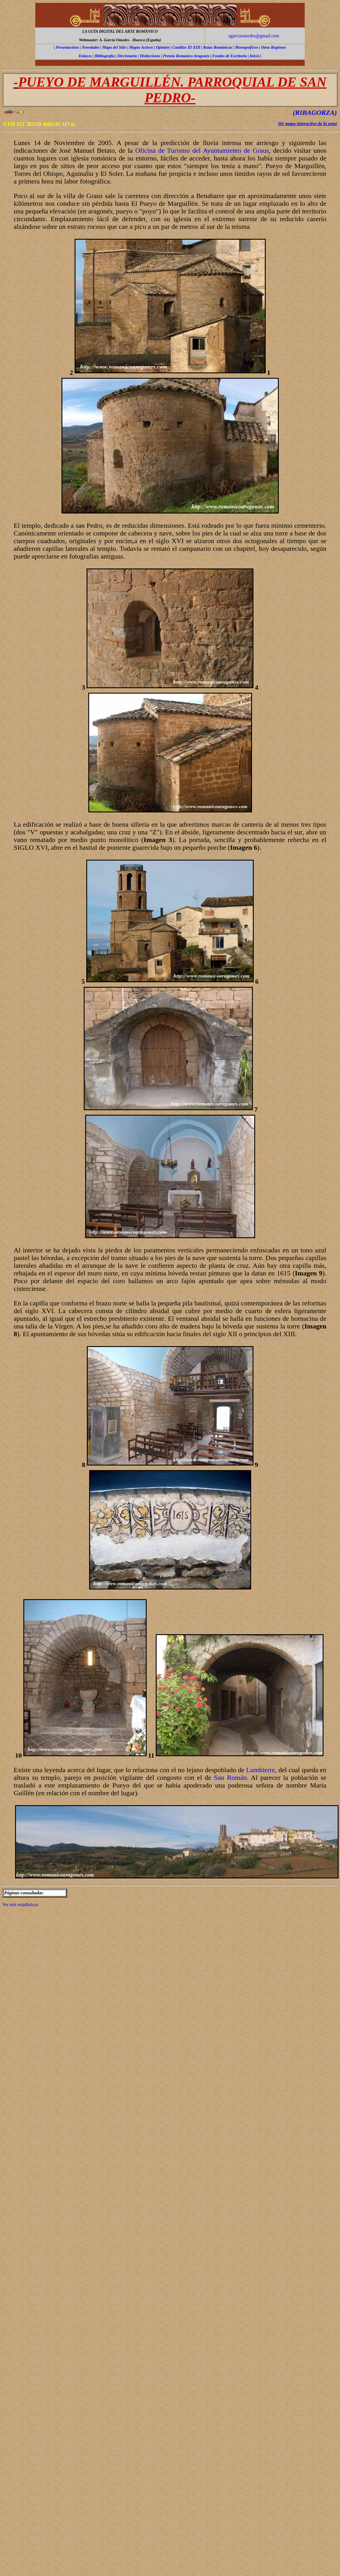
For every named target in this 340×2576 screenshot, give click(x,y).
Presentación (66, 47)
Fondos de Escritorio (229, 56)
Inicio (254, 56)
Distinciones (150, 56)
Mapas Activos (141, 47)
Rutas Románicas (217, 47)
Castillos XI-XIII (186, 47)
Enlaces (85, 56)
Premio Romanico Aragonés (186, 56)
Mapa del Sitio (114, 47)
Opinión (162, 47)
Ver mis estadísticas (20, 1904)
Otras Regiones (273, 47)
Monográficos (246, 47)
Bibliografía (104, 56)
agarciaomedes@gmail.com (253, 35)
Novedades (90, 47)
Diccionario (127, 56)
